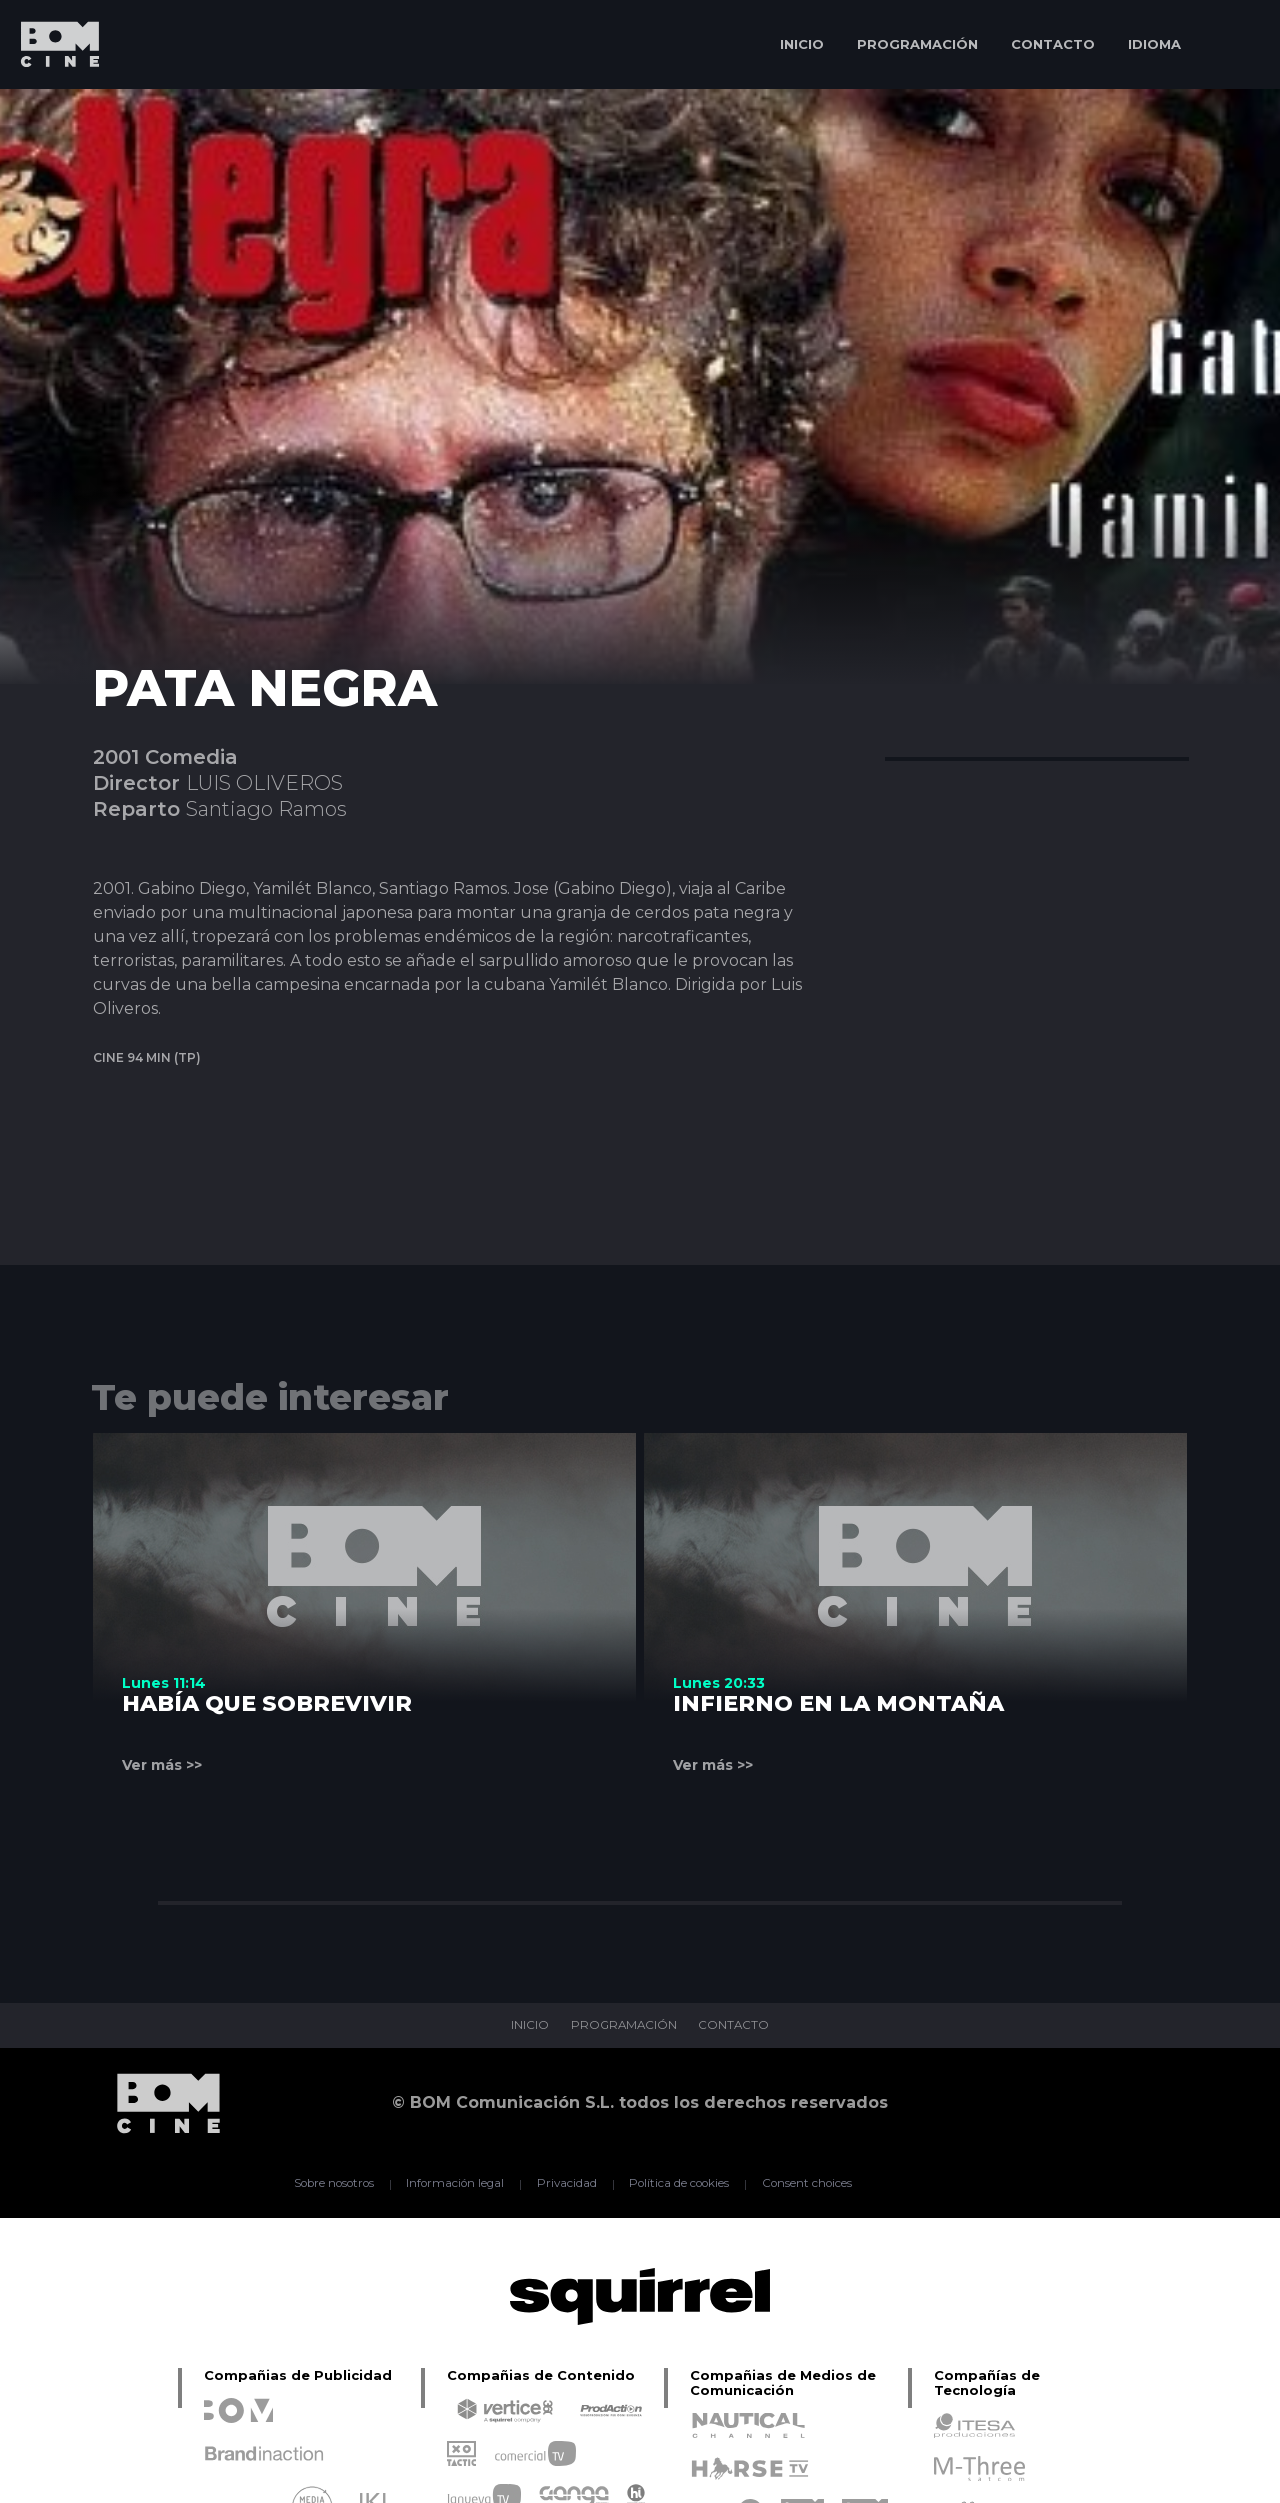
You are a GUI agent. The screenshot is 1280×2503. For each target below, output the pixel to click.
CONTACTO (1053, 44)
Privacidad (565, 2184)
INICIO (802, 44)
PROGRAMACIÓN (917, 44)
